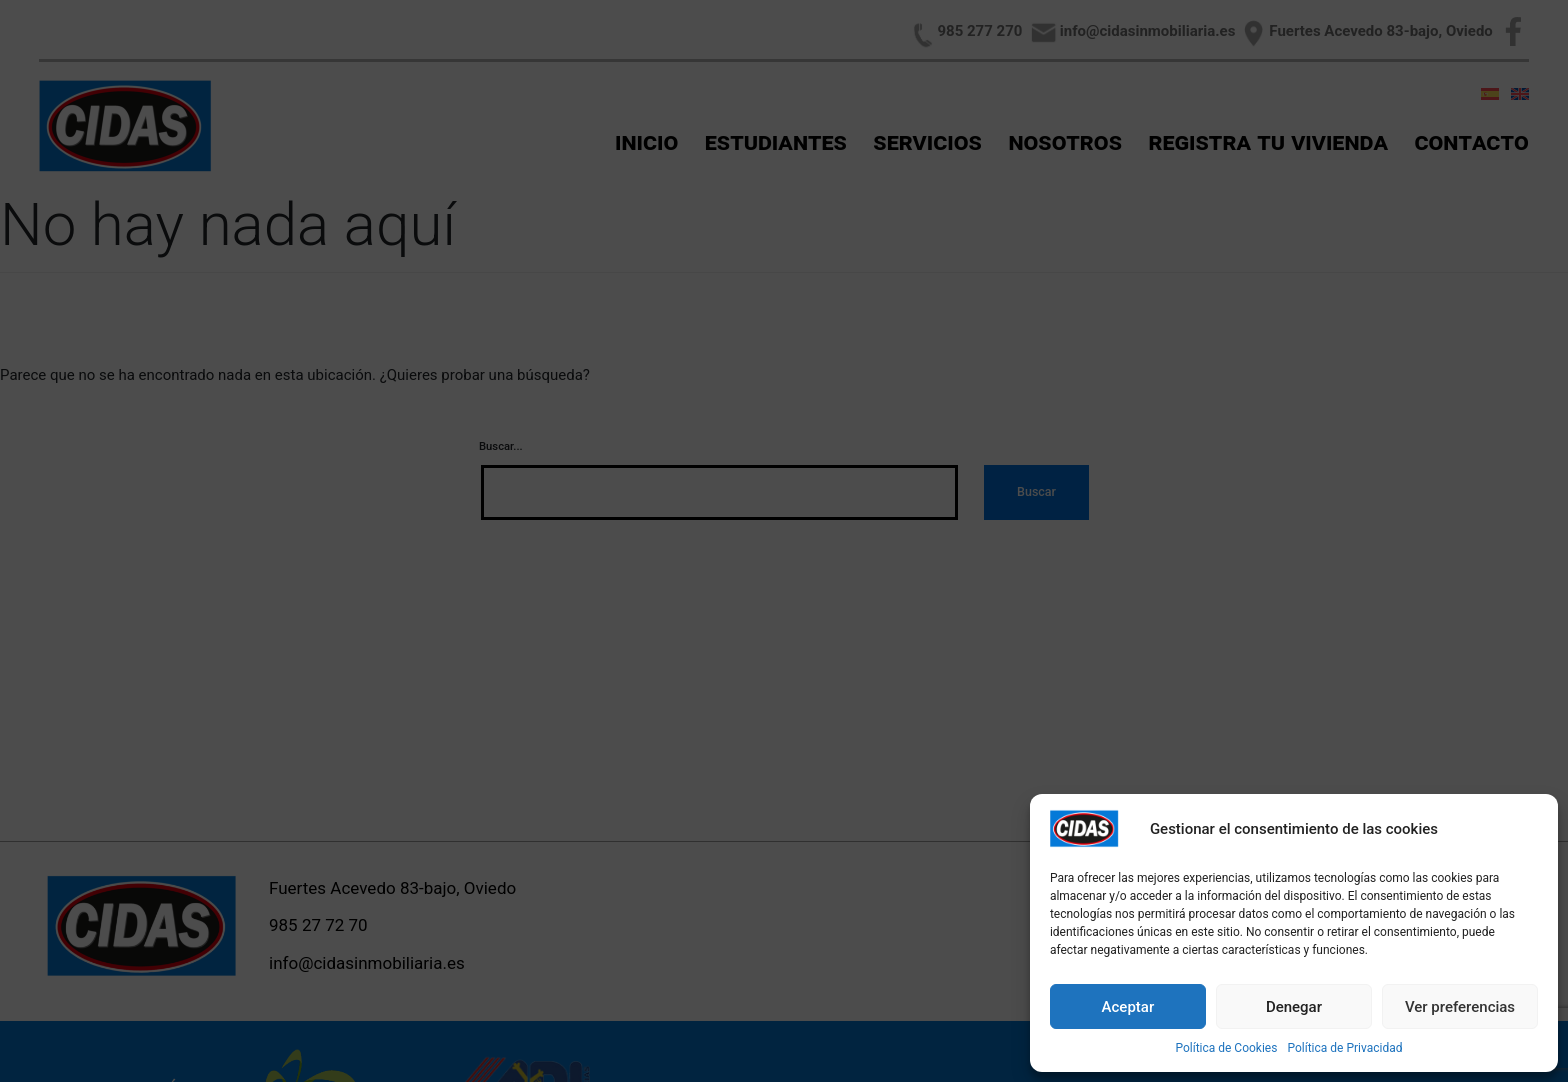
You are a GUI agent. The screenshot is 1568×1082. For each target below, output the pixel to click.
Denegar (1294, 1007)
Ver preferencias (1460, 1007)
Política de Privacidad (1344, 1048)
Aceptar (1128, 1007)
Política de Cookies (1226, 1048)
